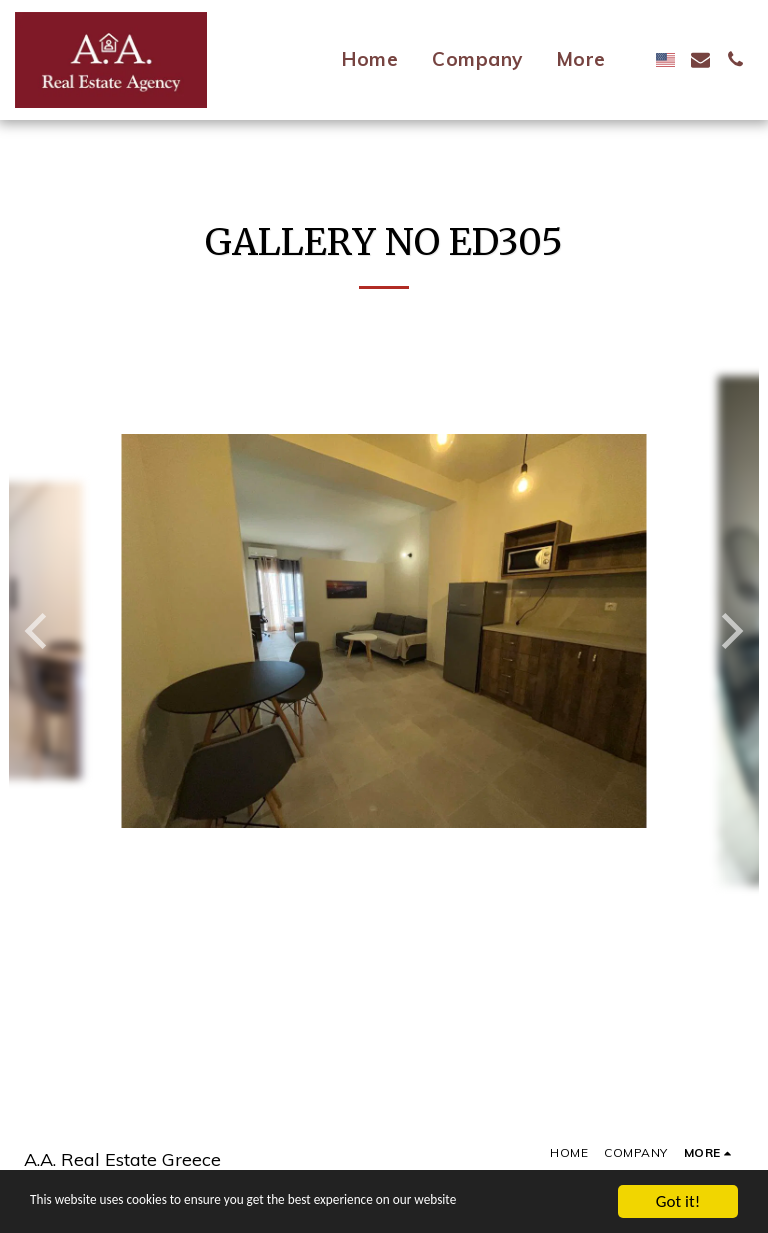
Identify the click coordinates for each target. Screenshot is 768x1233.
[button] (700, 59)
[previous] (39, 631)
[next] (729, 631)
